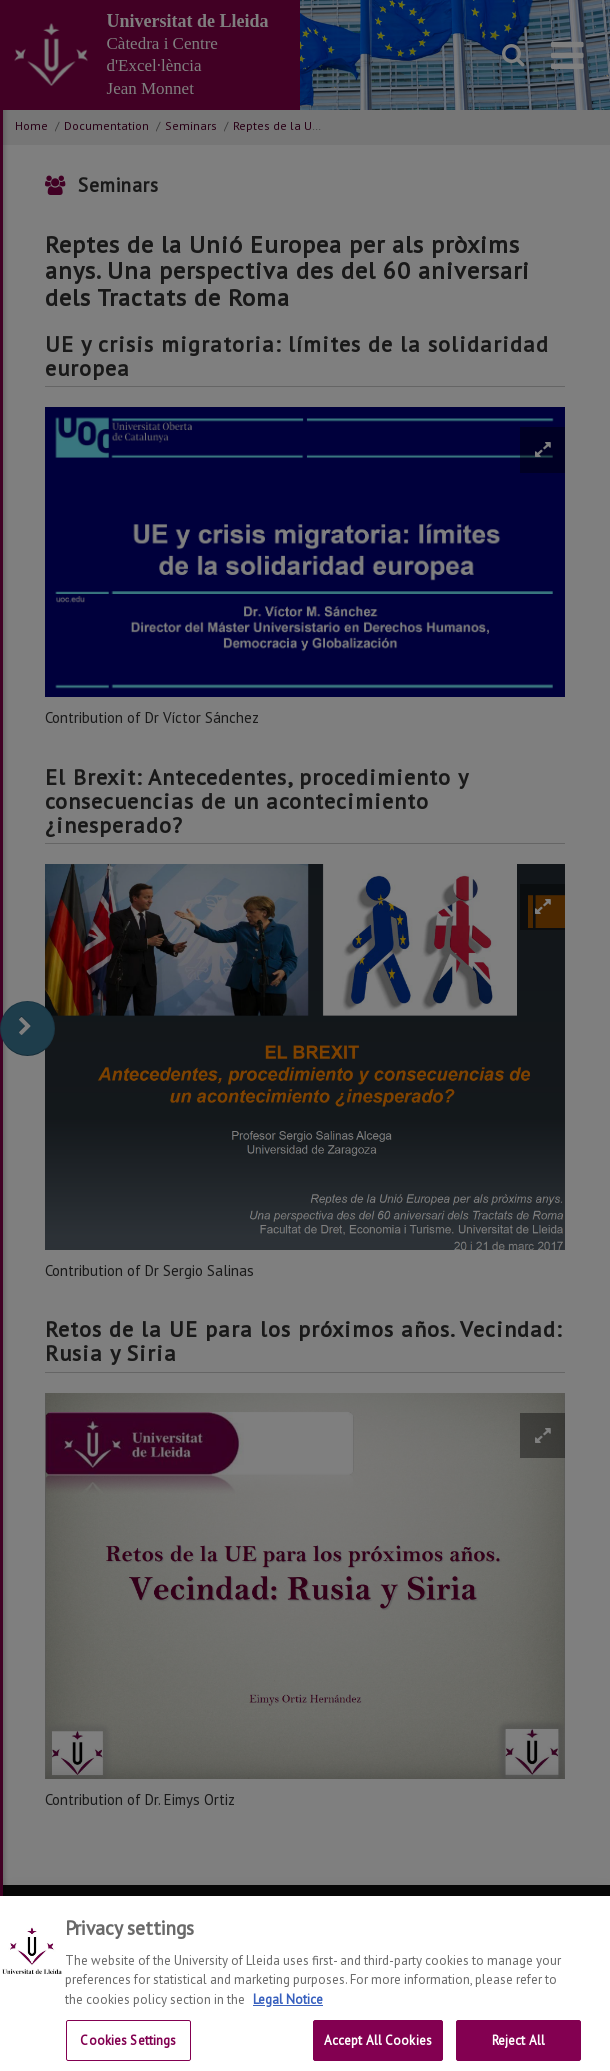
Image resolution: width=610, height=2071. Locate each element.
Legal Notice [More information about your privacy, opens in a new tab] (288, 2012)
